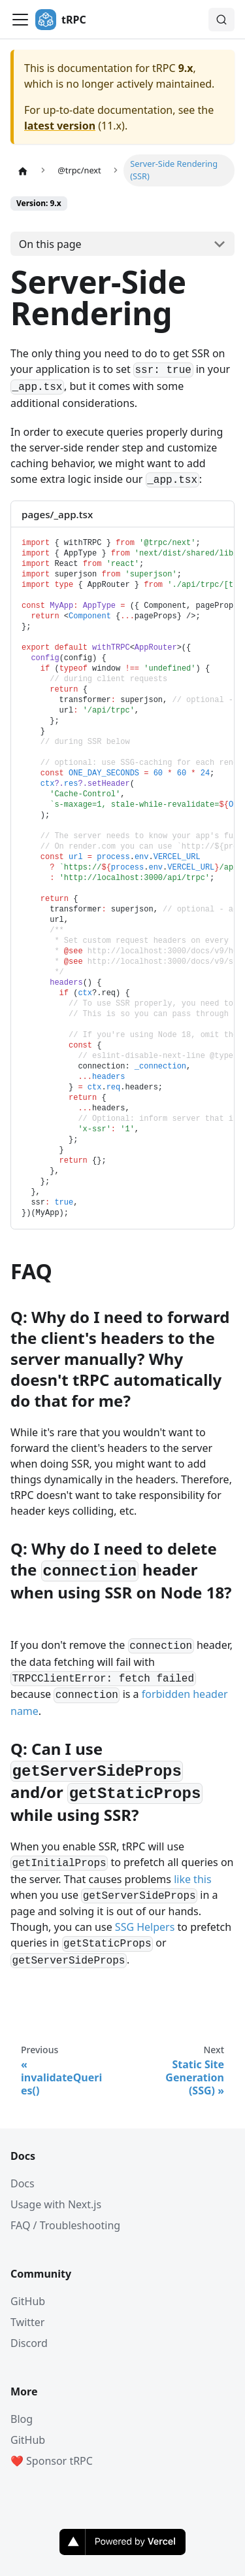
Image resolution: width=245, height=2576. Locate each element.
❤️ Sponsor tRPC (51, 2461)
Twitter (27, 2322)
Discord (29, 2343)
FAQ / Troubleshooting (65, 2225)
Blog (21, 2419)
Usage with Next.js (55, 2204)
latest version (59, 125)
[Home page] (22, 170)
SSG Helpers (145, 1927)
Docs (22, 2183)
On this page (50, 244)
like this (192, 1879)
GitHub (27, 2301)
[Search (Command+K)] (221, 19)
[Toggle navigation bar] (20, 19)
